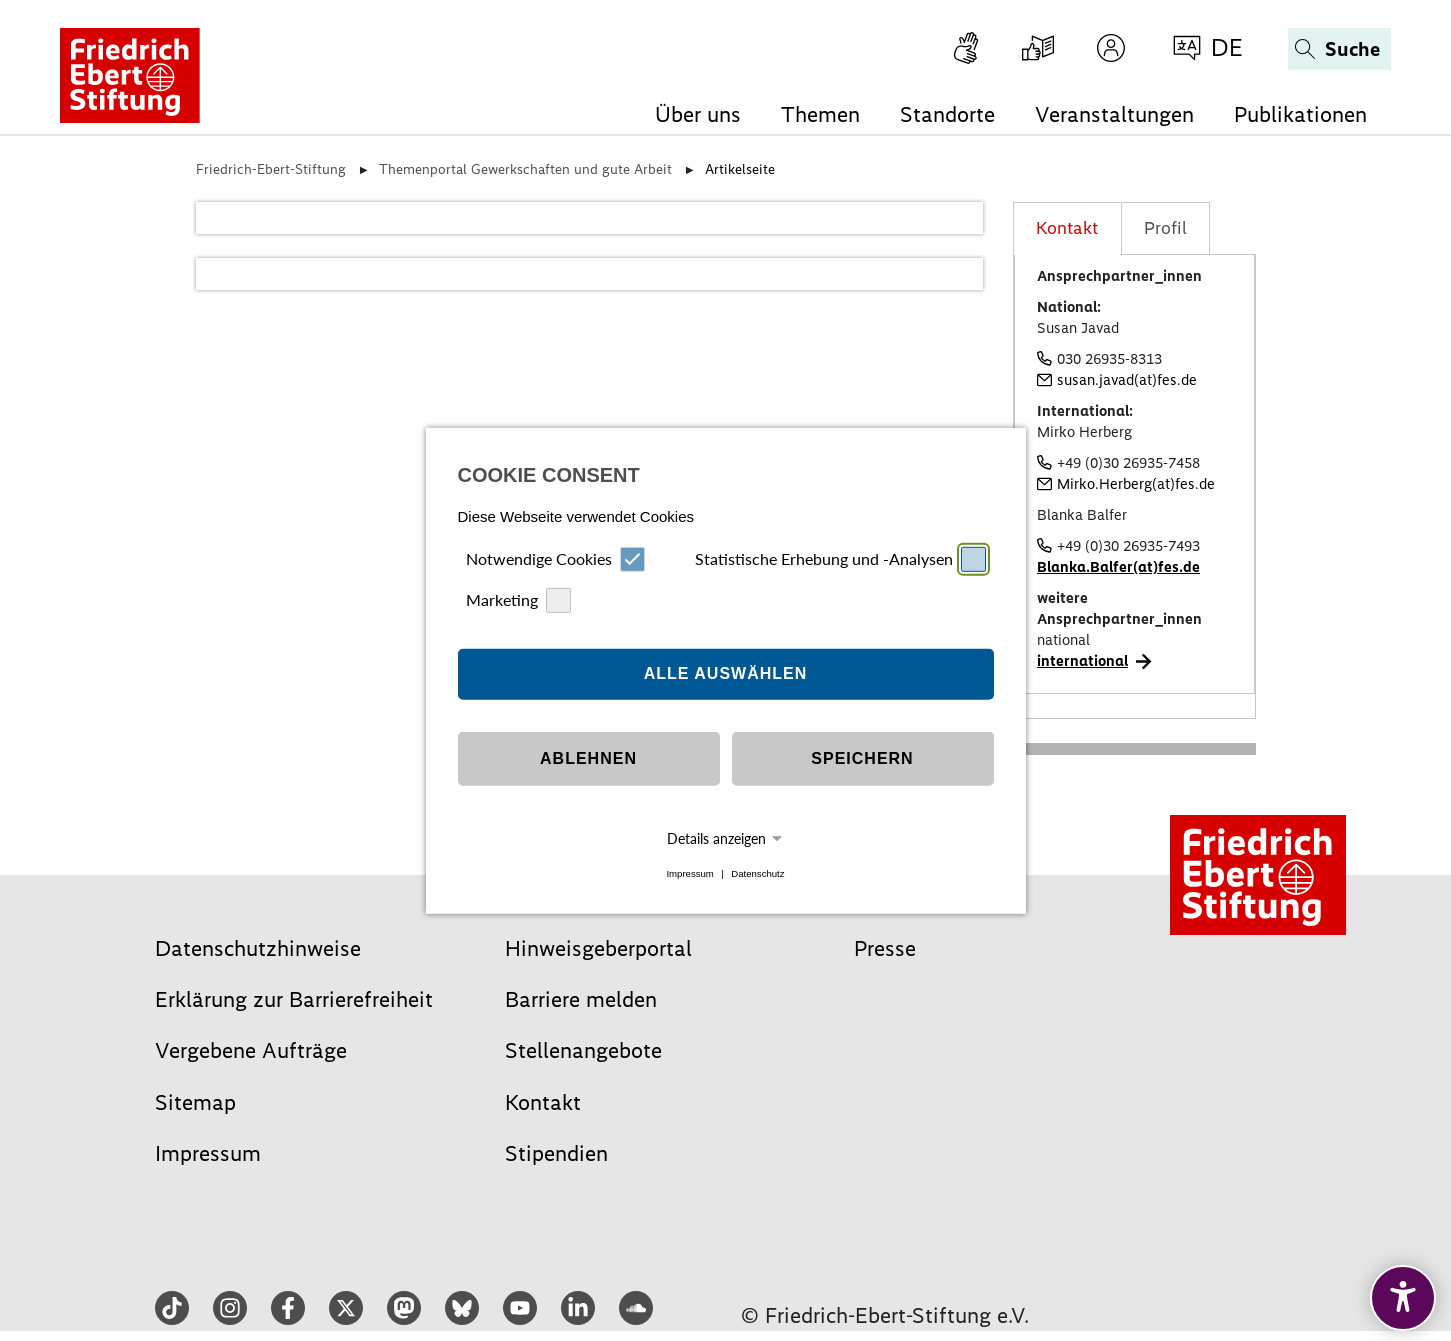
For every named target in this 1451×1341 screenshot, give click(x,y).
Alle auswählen (726, 673)
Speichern (862, 758)
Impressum (689, 873)
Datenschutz (757, 873)
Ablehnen (588, 758)
